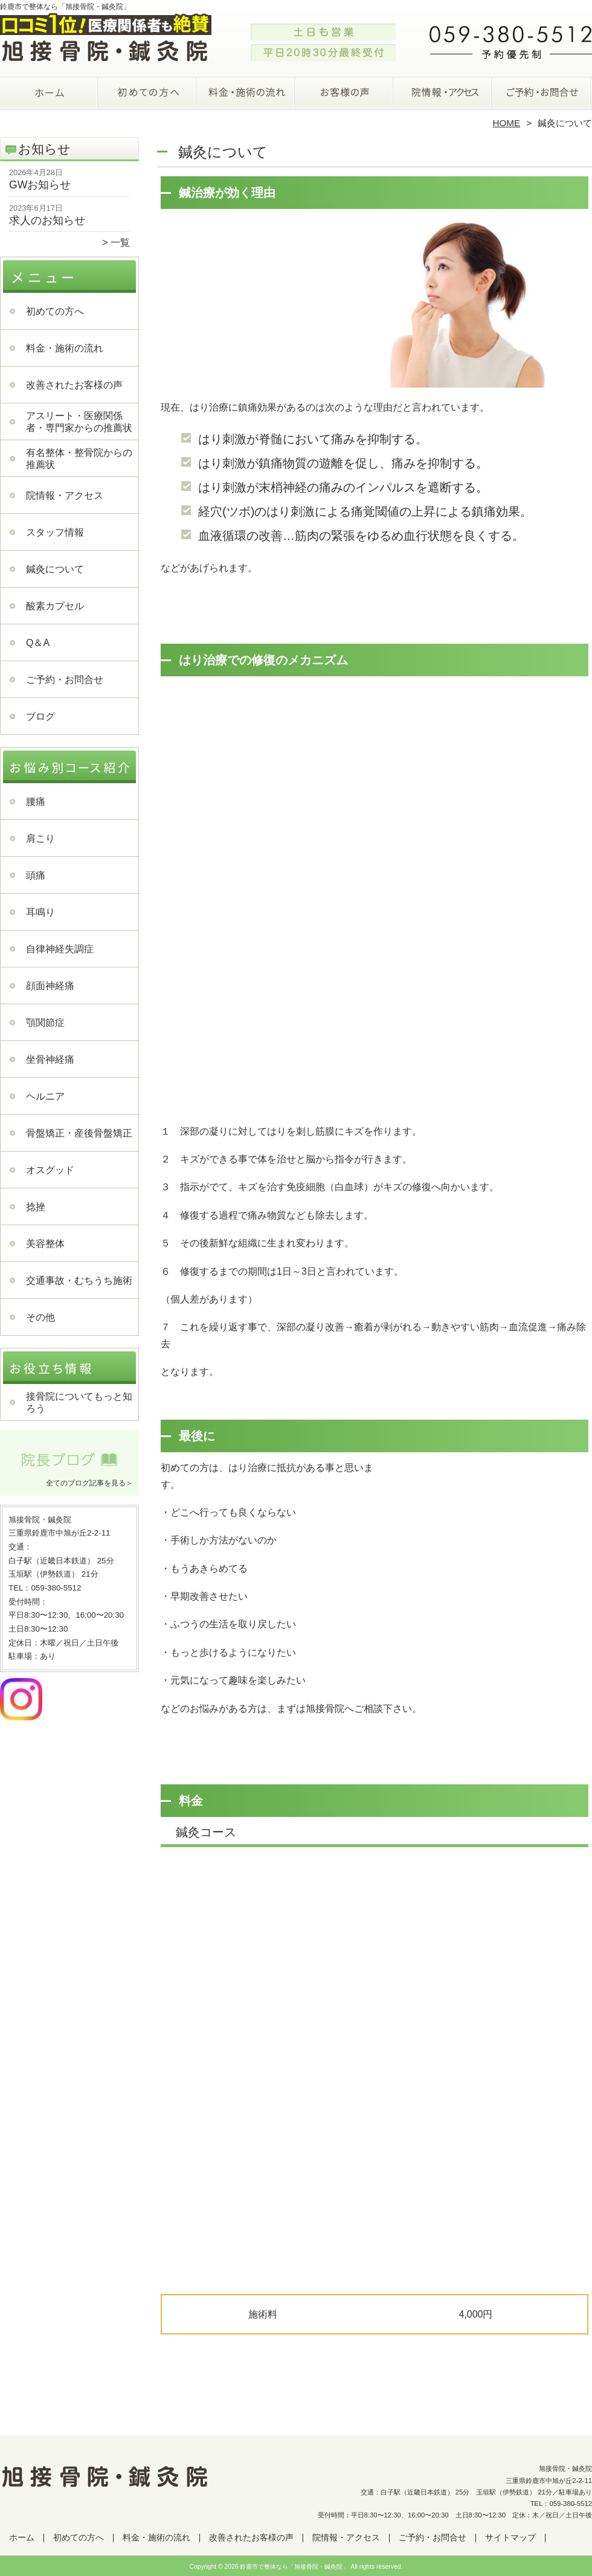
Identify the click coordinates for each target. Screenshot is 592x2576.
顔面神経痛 (50, 986)
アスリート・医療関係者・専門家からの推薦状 (79, 422)
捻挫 (35, 1207)
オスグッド (50, 1170)
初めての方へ (148, 94)
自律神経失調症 (60, 949)
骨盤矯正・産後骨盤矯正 (79, 1133)
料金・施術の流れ (247, 94)
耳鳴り (40, 912)
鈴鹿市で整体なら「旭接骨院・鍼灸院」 (294, 2566)
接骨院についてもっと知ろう (79, 1402)
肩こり (40, 838)
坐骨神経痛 (50, 1059)
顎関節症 (45, 1022)
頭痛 (35, 875)
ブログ (40, 716)
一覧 (120, 242)
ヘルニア (45, 1096)
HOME (507, 123)
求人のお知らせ (47, 220)
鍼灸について (55, 569)
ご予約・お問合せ (542, 94)
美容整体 (45, 1243)
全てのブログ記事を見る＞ (89, 1483)
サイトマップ (510, 2537)
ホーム (49, 94)
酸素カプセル (55, 606)
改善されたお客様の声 (345, 94)
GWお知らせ (40, 185)
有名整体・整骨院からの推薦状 (79, 458)
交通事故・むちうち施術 (79, 1280)
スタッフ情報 (55, 532)
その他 (40, 1317)
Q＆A (38, 643)
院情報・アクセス (443, 94)
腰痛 (35, 801)
